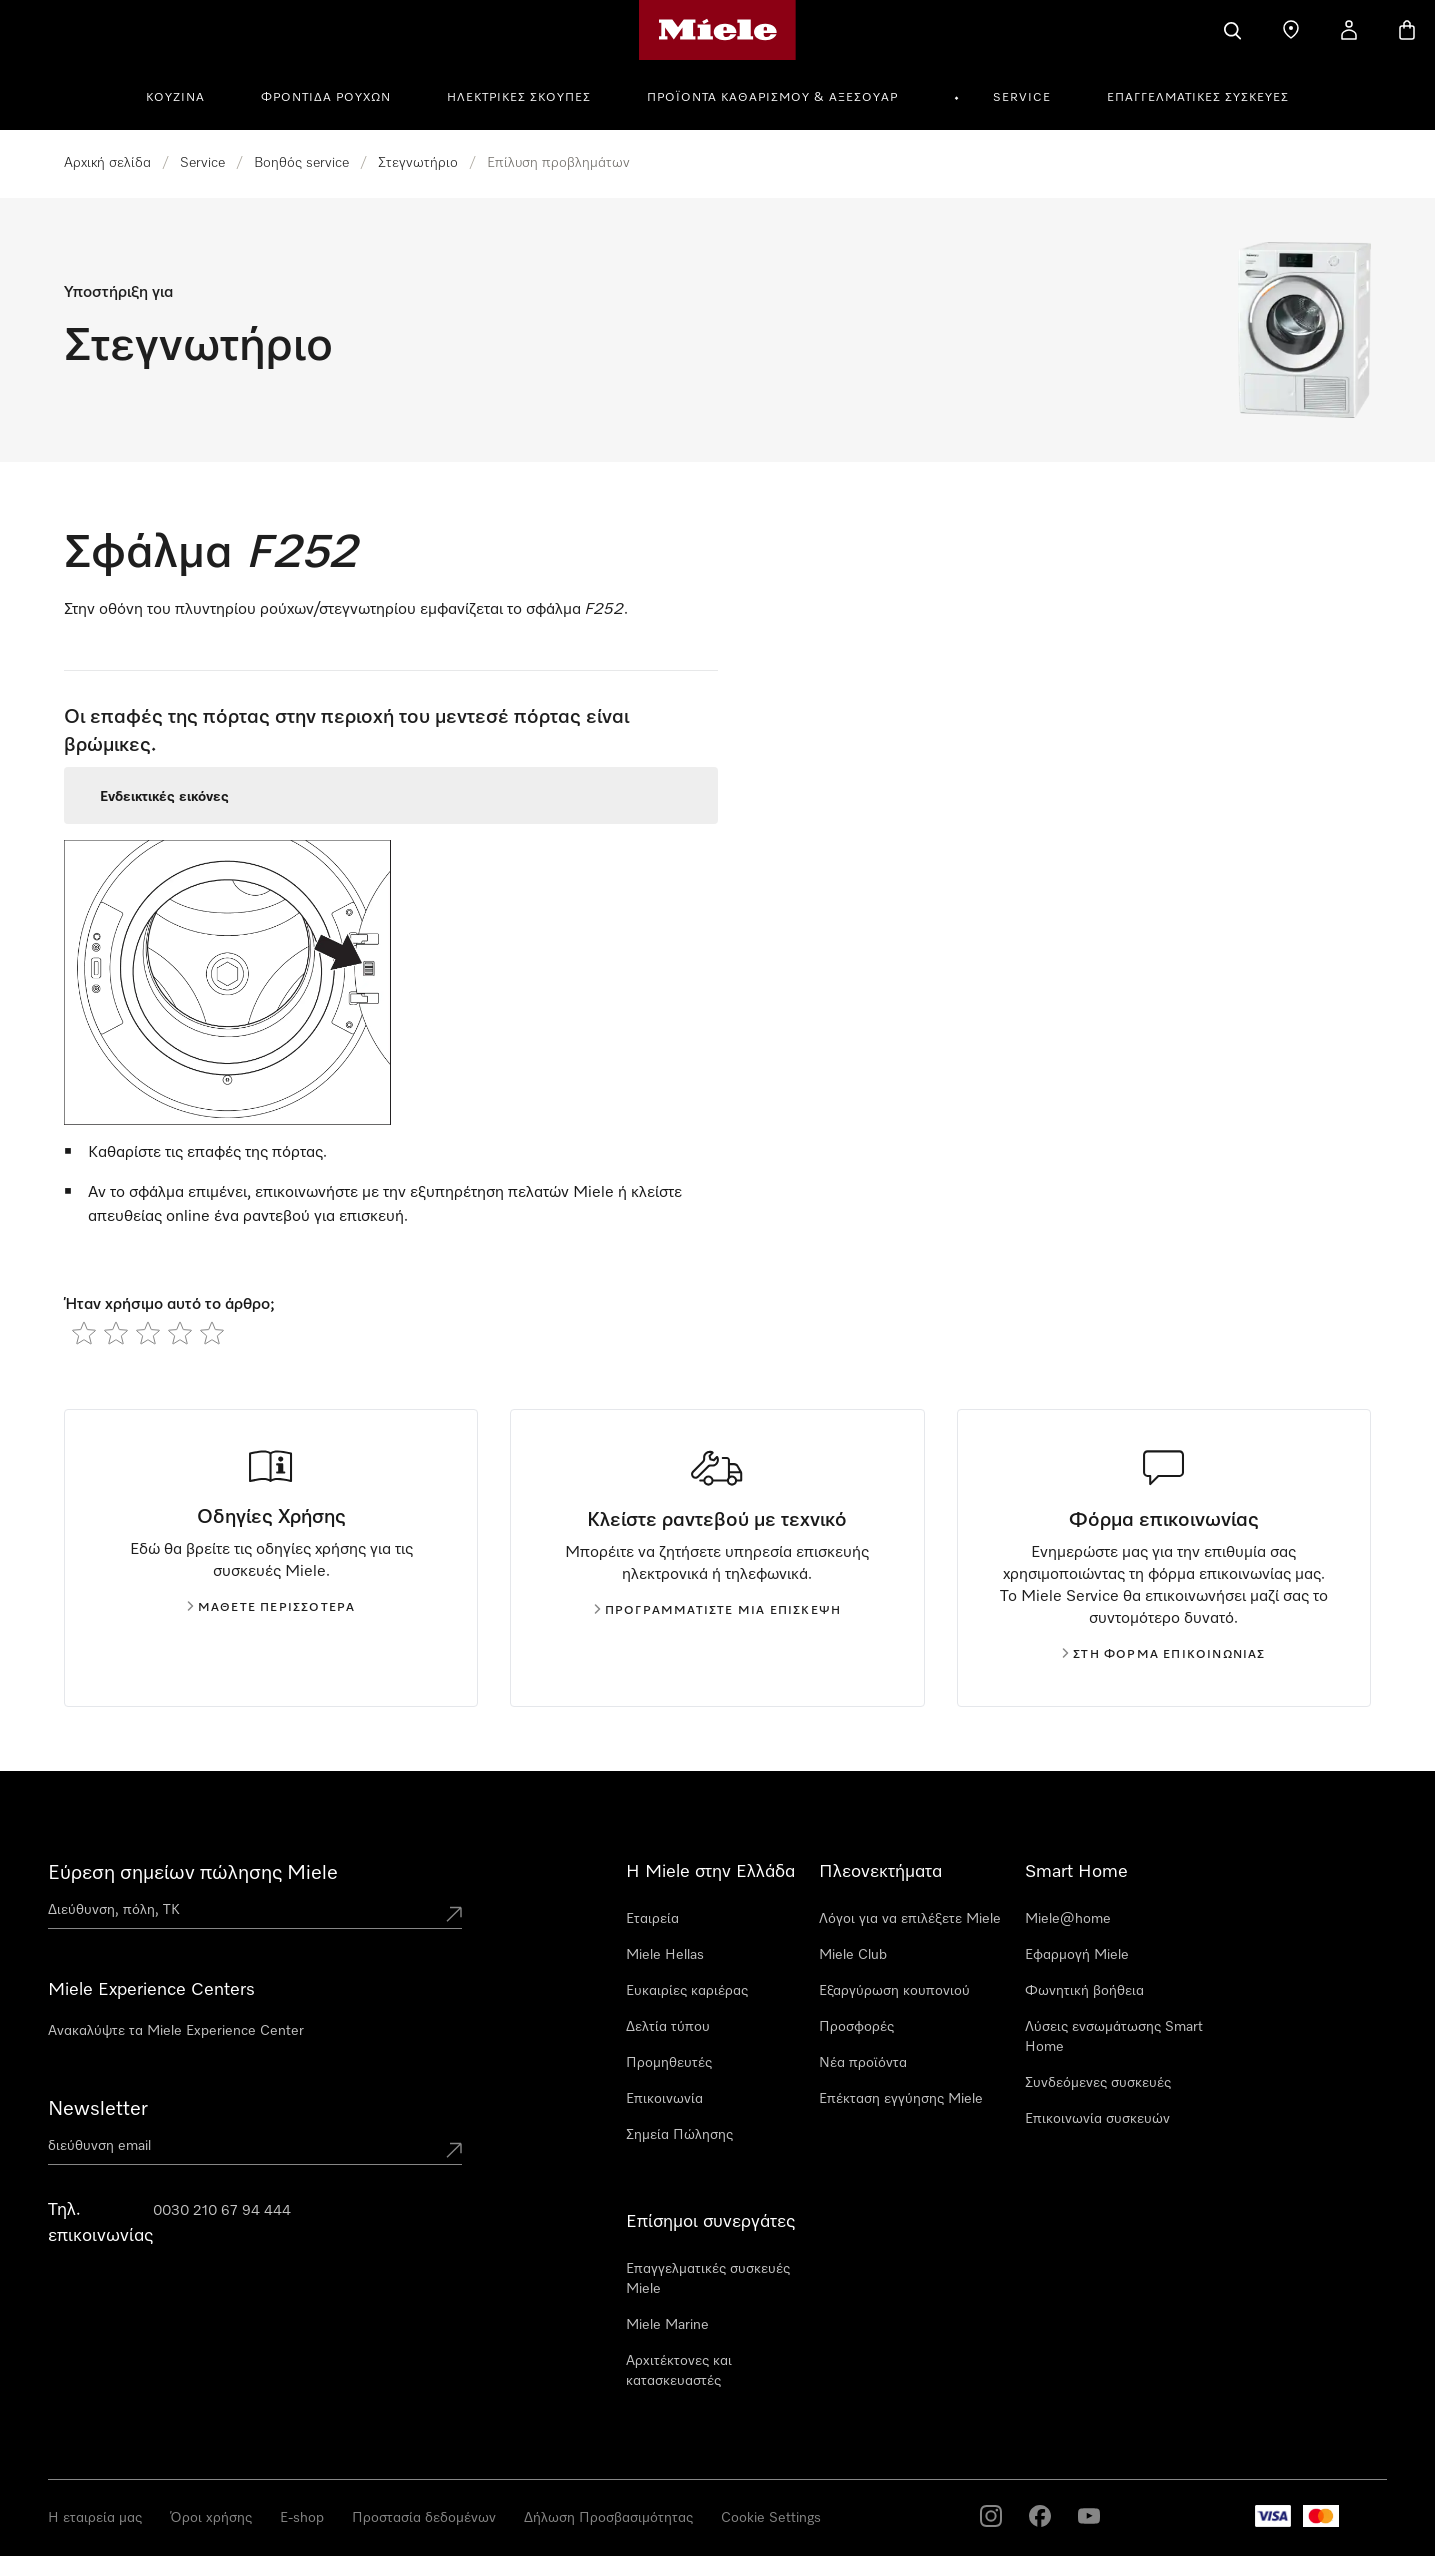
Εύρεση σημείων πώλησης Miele (193, 1873)
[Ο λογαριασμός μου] (1349, 30)
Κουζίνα (175, 98)
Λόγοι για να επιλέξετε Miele (910, 1919)
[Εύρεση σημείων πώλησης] (1291, 30)
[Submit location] (454, 1914)
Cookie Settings (771, 2518)
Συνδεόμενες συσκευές (1098, 2083)
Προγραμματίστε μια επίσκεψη (717, 1611)
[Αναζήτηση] (1233, 30)
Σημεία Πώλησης (679, 2135)
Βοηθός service (301, 163)
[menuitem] (186, 95)
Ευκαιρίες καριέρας (687, 1991)
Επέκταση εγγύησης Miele (901, 2099)
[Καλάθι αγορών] (1407, 30)
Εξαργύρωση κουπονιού (894, 1991)
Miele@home (1068, 1919)
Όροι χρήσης (211, 2518)
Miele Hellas (665, 1955)
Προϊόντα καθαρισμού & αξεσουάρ (772, 98)
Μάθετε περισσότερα (271, 1608)
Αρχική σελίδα (107, 163)
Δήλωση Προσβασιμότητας (608, 2518)
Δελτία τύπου (668, 2027)
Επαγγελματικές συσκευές (1198, 98)
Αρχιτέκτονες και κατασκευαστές (679, 2371)
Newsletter (98, 2109)
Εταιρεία (652, 1919)
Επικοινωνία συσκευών (1097, 2119)
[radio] (84, 1333)
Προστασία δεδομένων (424, 2518)
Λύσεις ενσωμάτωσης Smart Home (1114, 2037)
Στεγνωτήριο (418, 163)
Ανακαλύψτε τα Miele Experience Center (176, 2031)
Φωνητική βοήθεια (1084, 1991)
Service (1022, 98)
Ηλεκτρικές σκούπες (519, 98)
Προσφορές (856, 2027)
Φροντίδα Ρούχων (326, 98)
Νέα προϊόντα (863, 2063)
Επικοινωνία (664, 2099)
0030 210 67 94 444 (222, 2211)
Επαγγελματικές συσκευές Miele (708, 2279)
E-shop (302, 2518)
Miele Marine (667, 2325)
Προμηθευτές (669, 2063)
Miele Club (853, 1955)
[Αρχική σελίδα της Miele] (717, 30)
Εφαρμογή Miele (1077, 1955)
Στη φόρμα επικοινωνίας (1163, 1655)
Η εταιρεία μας (95, 2518)
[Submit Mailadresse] (454, 2150)
